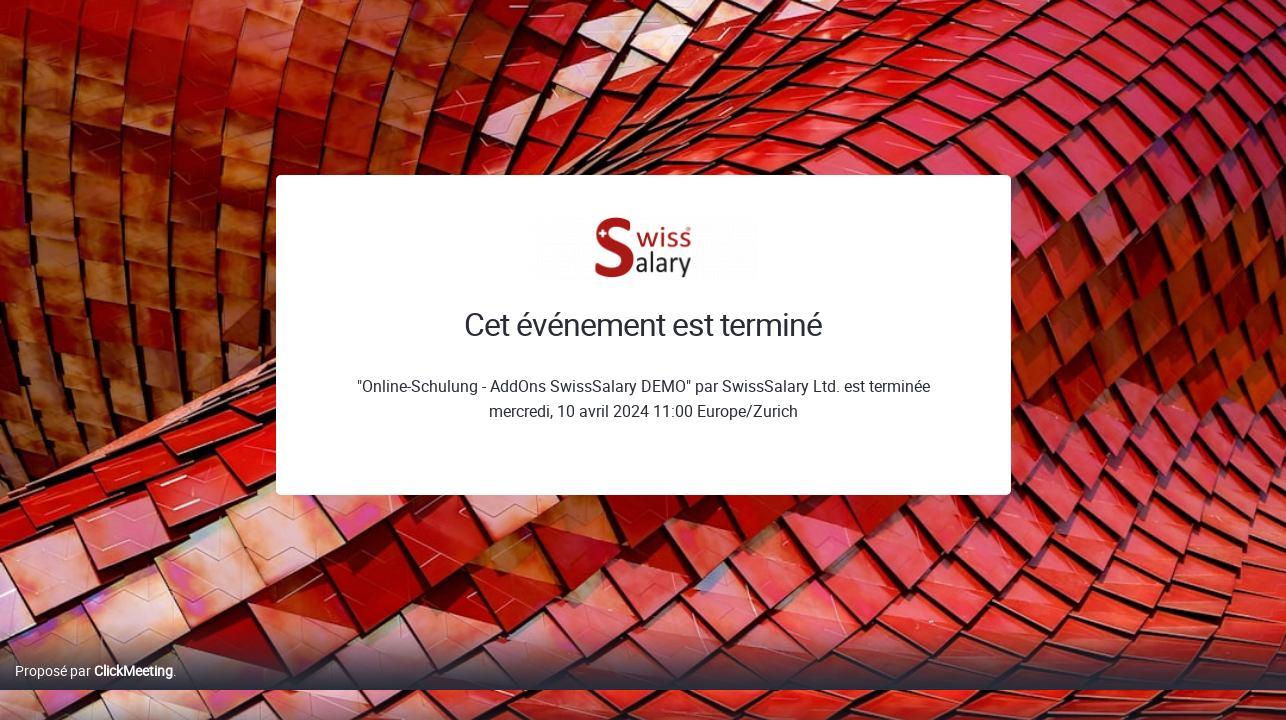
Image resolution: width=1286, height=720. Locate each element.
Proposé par (94, 691)
